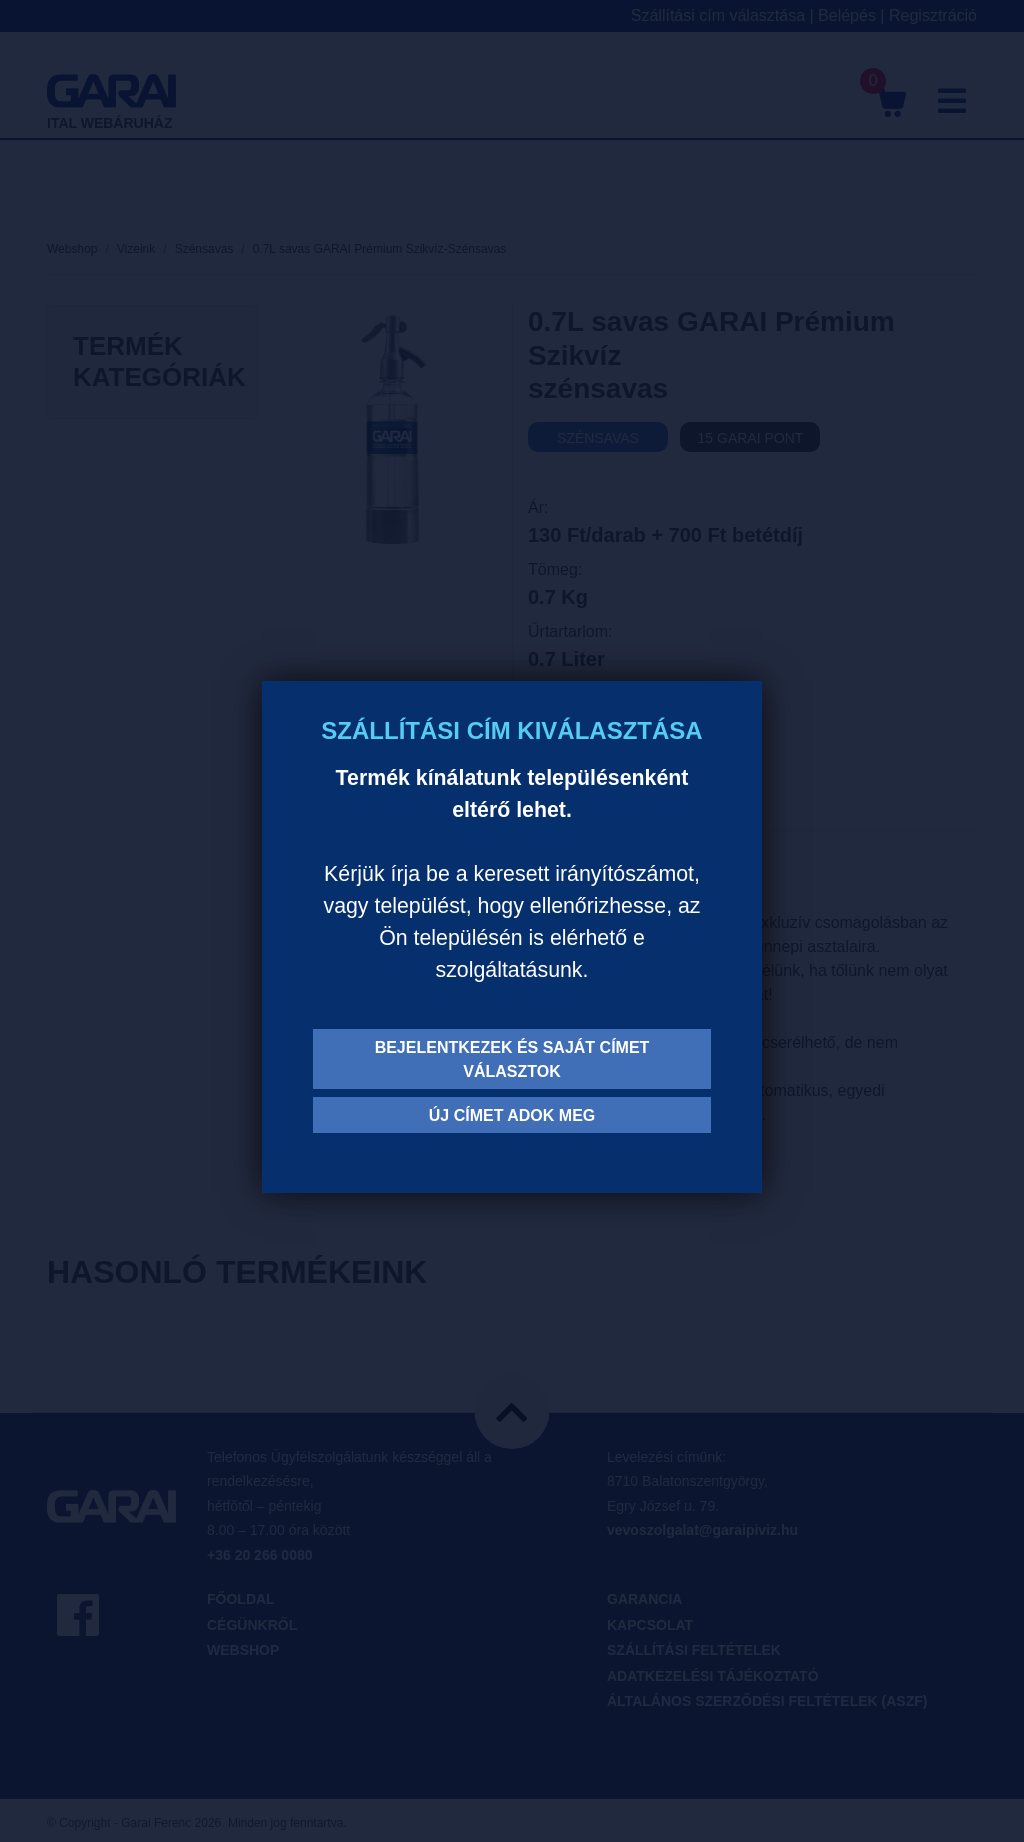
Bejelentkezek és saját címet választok (512, 1059)
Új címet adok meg (512, 1115)
